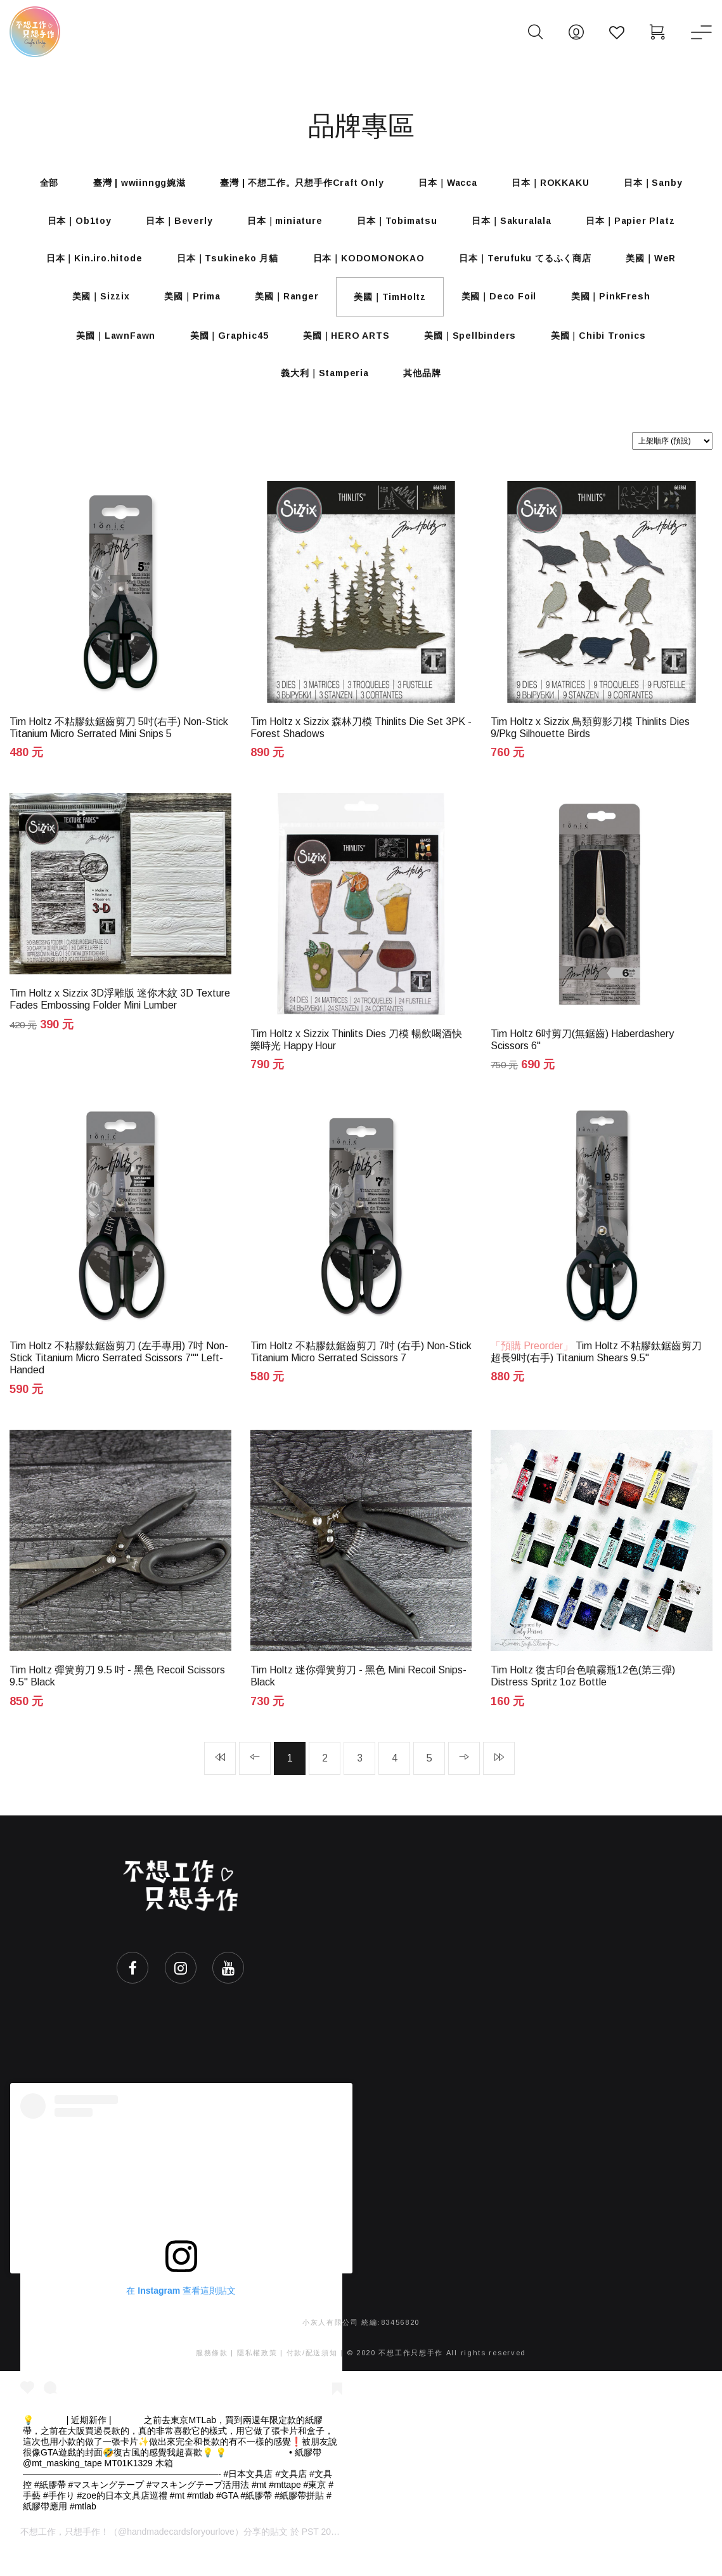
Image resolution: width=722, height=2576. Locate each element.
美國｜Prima (187, 306)
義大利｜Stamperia (323, 388)
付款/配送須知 (312, 2376)
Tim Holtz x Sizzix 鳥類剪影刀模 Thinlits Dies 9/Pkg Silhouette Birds (590, 744)
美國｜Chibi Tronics (605, 348)
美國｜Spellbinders (474, 348)
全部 (40, 184)
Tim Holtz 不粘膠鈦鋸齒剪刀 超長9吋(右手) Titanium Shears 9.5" (596, 1372)
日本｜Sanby (661, 184)
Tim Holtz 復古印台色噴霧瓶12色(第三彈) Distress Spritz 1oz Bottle (583, 1698)
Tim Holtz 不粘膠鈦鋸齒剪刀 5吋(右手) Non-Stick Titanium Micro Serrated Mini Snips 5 (119, 744)
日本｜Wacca (449, 184)
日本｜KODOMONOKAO (369, 265)
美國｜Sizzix (92, 306)
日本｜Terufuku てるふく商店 (529, 265)
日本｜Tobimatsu (399, 224)
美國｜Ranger (285, 306)
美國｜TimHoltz (392, 306)
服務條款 (212, 2376)
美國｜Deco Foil (504, 306)
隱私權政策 (257, 2376)
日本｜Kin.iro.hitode (87, 265)
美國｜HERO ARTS (346, 348)
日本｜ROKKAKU (555, 184)
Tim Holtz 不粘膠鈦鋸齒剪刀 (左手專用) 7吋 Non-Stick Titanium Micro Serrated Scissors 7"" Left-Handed (119, 1378)
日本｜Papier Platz (639, 224)
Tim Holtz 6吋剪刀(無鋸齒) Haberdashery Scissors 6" (582, 1058)
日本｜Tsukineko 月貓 (224, 265)
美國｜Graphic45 (225, 348)
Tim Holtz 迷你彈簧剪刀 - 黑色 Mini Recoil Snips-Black (358, 1698)
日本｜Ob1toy (71, 224)
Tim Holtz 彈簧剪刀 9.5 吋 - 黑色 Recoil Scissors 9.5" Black (117, 1698)
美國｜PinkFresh (619, 306)
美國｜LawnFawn (109, 348)
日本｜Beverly (174, 224)
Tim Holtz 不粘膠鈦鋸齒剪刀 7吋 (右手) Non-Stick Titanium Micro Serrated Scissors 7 (361, 1372)
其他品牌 (423, 388)
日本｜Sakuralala (517, 224)
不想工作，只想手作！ (64, 2556)
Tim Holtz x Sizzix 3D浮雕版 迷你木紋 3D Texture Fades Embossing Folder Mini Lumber (120, 1017)
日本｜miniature (283, 224)
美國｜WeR (658, 265)
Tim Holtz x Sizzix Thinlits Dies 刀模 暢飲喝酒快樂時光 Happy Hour (356, 1058)
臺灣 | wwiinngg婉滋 (134, 184)
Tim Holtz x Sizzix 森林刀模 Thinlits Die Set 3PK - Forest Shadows (361, 744)
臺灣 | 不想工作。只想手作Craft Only (300, 184)
